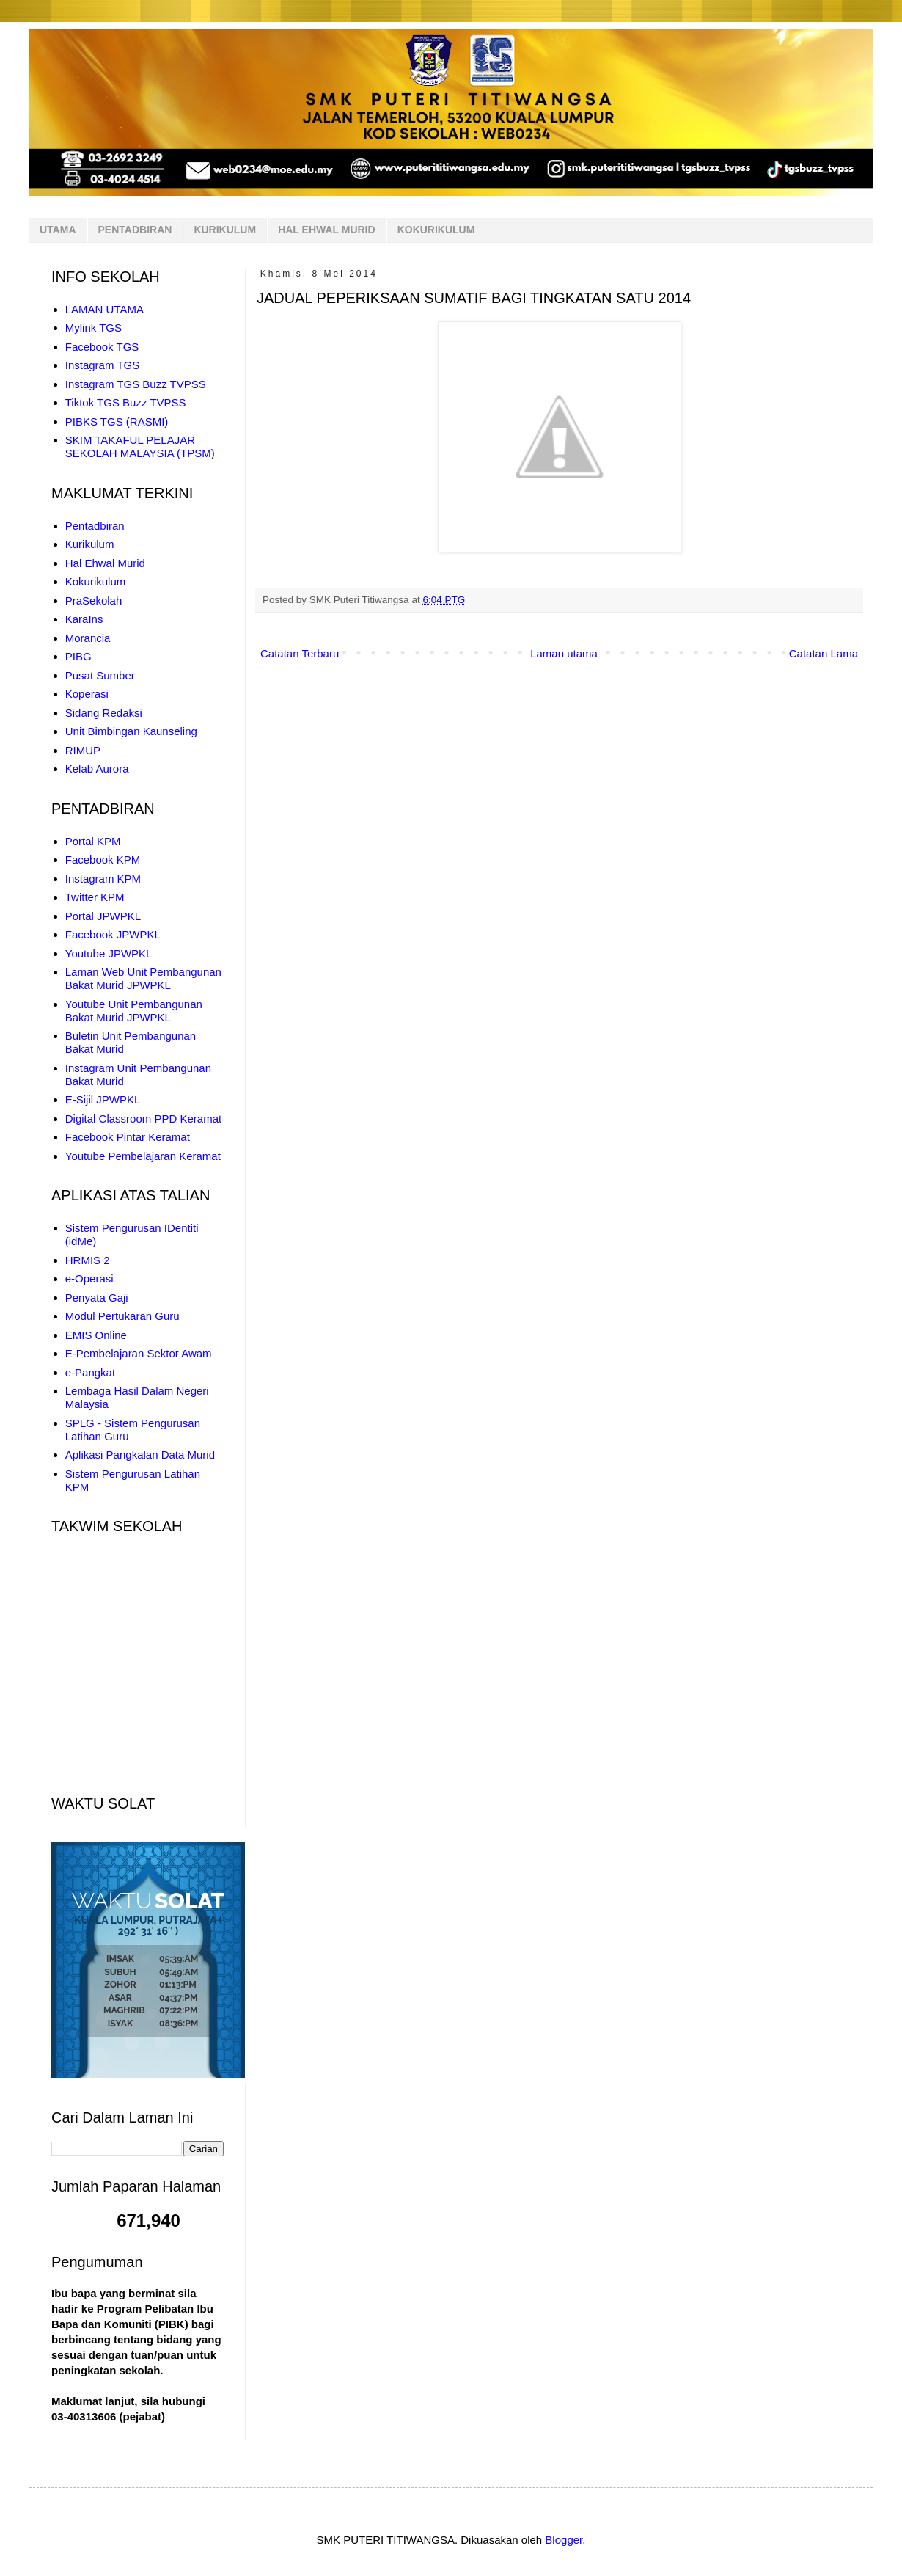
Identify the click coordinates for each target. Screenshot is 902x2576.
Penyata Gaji (96, 1297)
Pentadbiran (95, 525)
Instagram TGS (102, 365)
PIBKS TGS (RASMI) (117, 421)
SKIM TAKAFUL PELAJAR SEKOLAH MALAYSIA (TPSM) (140, 446)
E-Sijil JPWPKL (103, 1099)
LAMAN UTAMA (104, 309)
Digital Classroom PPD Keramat (143, 1118)
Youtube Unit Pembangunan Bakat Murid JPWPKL (133, 1011)
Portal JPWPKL (103, 916)
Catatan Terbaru (299, 653)
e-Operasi (89, 1278)
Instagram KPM (103, 878)
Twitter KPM (95, 897)
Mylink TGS (93, 327)
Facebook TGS (102, 346)
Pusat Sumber (100, 675)
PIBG (78, 656)
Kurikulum (89, 544)
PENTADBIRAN (135, 230)
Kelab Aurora (97, 768)
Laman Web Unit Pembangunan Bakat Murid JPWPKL (143, 978)
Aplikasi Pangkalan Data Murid (140, 1454)
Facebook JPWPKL (113, 934)
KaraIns (84, 619)
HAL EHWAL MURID (326, 230)
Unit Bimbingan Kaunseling (131, 731)
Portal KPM (93, 841)
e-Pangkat (90, 1372)
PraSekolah (93, 600)
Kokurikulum (95, 581)
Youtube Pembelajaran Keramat (143, 1156)
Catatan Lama (823, 653)
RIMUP (82, 750)
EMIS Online (96, 1335)
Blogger (563, 2539)
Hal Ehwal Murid (105, 563)
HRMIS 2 (87, 1260)
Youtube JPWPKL (109, 953)
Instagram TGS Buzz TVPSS (135, 384)
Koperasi (87, 693)
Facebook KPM (103, 859)
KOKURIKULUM (436, 230)
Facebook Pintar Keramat (127, 1137)
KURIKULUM (225, 230)
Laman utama (564, 653)
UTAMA (58, 230)
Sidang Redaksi (103, 713)
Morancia (88, 638)
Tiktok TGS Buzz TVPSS (125, 402)
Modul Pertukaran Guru (122, 1316)
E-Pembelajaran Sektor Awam (138, 1353)
